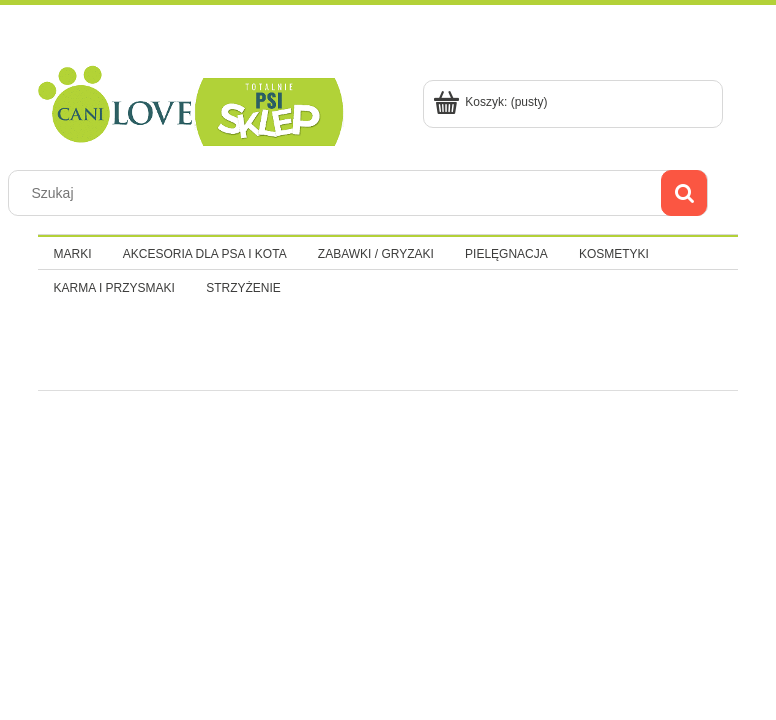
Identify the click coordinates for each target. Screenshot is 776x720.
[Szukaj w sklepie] (339, 193)
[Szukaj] (684, 193)
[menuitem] (72, 254)
